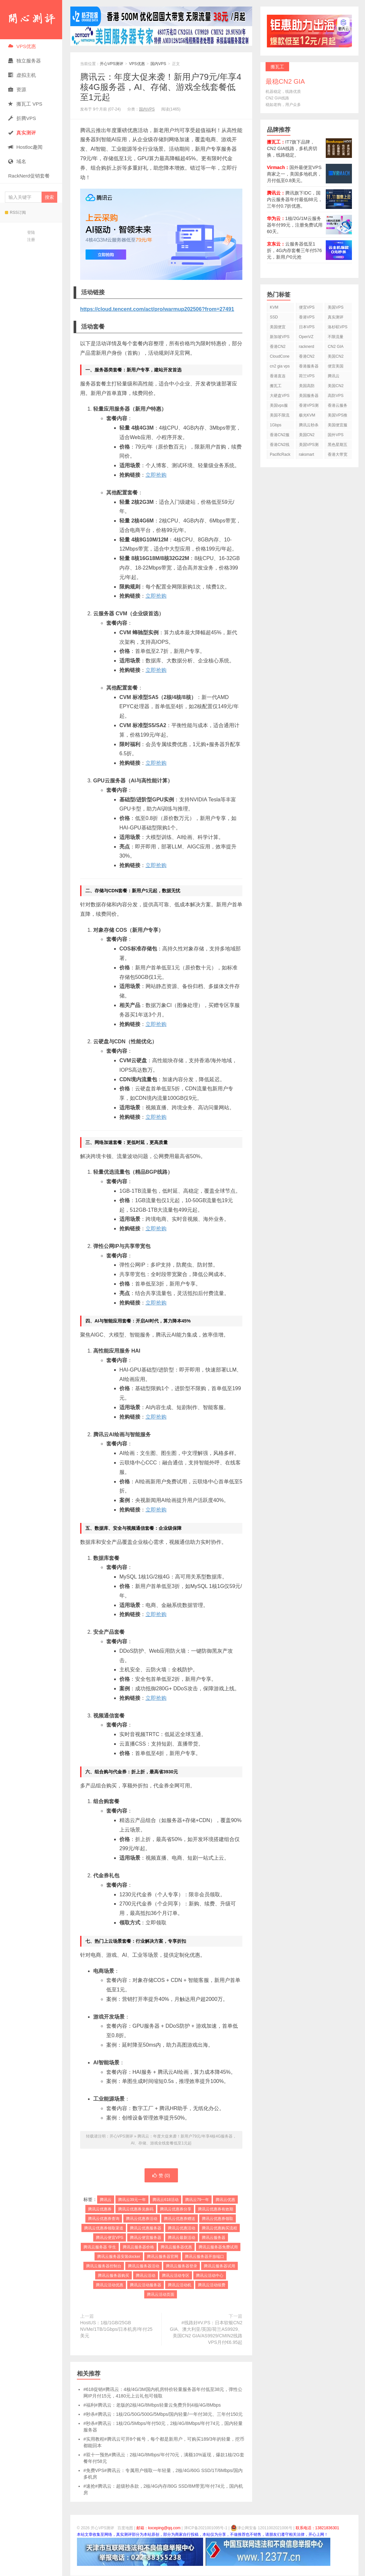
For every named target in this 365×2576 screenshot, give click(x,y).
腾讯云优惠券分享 (175, 2209)
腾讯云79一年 (197, 2200)
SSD (274, 317)
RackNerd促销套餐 (29, 176)
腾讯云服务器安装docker (118, 2257)
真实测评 (335, 317)
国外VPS (335, 435)
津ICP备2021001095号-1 (205, 2528)
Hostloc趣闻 (25, 147)
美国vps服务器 (279, 406)
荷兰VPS (307, 376)
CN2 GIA (335, 346)
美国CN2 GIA (307, 436)
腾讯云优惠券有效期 (215, 2209)
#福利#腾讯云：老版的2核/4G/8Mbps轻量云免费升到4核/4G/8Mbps (152, 2405)
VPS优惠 (22, 46)
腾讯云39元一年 (132, 2200)
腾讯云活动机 (179, 2285)
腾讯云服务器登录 (181, 2266)
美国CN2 (335, 356)
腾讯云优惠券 (100, 2209)
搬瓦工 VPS (25, 104)
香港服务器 (309, 366)
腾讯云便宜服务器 (145, 2238)
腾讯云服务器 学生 (99, 2247)
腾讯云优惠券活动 (141, 2219)
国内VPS (158, 63)
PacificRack (280, 454)
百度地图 (125, 2528)
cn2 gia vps (280, 366)
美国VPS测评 (309, 445)
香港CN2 (307, 356)
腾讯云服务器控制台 (103, 2266)
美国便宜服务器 (337, 426)
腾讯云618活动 (165, 2200)
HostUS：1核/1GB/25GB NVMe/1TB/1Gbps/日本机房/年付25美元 (116, 2329)
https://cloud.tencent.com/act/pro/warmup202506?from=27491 (157, 309)
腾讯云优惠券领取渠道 (103, 2228)
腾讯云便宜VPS (109, 2238)
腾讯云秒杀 (309, 425)
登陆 (31, 232)
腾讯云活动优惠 (109, 2285)
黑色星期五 (337, 444)
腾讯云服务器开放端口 (204, 2257)
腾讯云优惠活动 (181, 2228)
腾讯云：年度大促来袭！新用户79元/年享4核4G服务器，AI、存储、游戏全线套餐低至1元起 (160, 87)
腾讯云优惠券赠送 (179, 2219)
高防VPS (335, 395)
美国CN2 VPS (335, 387)
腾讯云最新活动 (181, 2238)
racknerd (306, 346)
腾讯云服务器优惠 (176, 2247)
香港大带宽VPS (337, 455)
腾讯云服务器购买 (113, 2276)
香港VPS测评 (309, 406)
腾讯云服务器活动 (143, 2266)
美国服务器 (309, 395)
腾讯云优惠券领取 (217, 2219)
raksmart (306, 454)
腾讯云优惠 (225, 2200)
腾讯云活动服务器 (145, 2285)
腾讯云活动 (145, 2276)
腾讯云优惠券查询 (103, 2219)
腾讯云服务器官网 (162, 2257)
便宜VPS (307, 307)
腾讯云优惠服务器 (145, 2228)
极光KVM (307, 415)
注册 (31, 239)
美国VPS (335, 307)
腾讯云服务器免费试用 (218, 2247)
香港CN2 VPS (278, 347)
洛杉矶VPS (337, 327)
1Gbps (275, 425)
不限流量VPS (335, 337)
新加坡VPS (279, 336)
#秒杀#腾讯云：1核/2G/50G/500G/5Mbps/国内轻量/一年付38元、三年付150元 (163, 2414)
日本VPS (307, 327)
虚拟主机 (22, 75)
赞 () (161, 2175)
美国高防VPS (307, 387)
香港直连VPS (278, 377)
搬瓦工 (276, 386)
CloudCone (279, 356)
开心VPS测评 (31, 19)
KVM (274, 307)
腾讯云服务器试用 (219, 2266)
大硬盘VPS (279, 395)
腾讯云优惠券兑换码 (135, 2209)
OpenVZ (306, 336)
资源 (17, 89)
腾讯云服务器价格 (138, 2247)
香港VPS (307, 317)
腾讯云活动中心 (209, 2276)
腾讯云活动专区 (175, 2276)
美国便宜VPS (278, 328)
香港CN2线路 (279, 445)
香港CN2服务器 (279, 436)
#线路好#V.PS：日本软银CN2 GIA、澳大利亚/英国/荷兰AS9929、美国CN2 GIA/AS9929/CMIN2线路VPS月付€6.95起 (206, 2332)
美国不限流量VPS (279, 416)
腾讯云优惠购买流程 (219, 2228)
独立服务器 (24, 60)
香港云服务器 (337, 406)
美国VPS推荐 (337, 416)
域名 (17, 161)
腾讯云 (106, 2200)
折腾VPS (22, 118)
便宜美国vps (335, 367)
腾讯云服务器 (213, 2238)
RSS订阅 (15, 212)
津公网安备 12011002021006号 (261, 2528)
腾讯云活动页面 (160, 2295)
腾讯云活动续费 (211, 2285)
